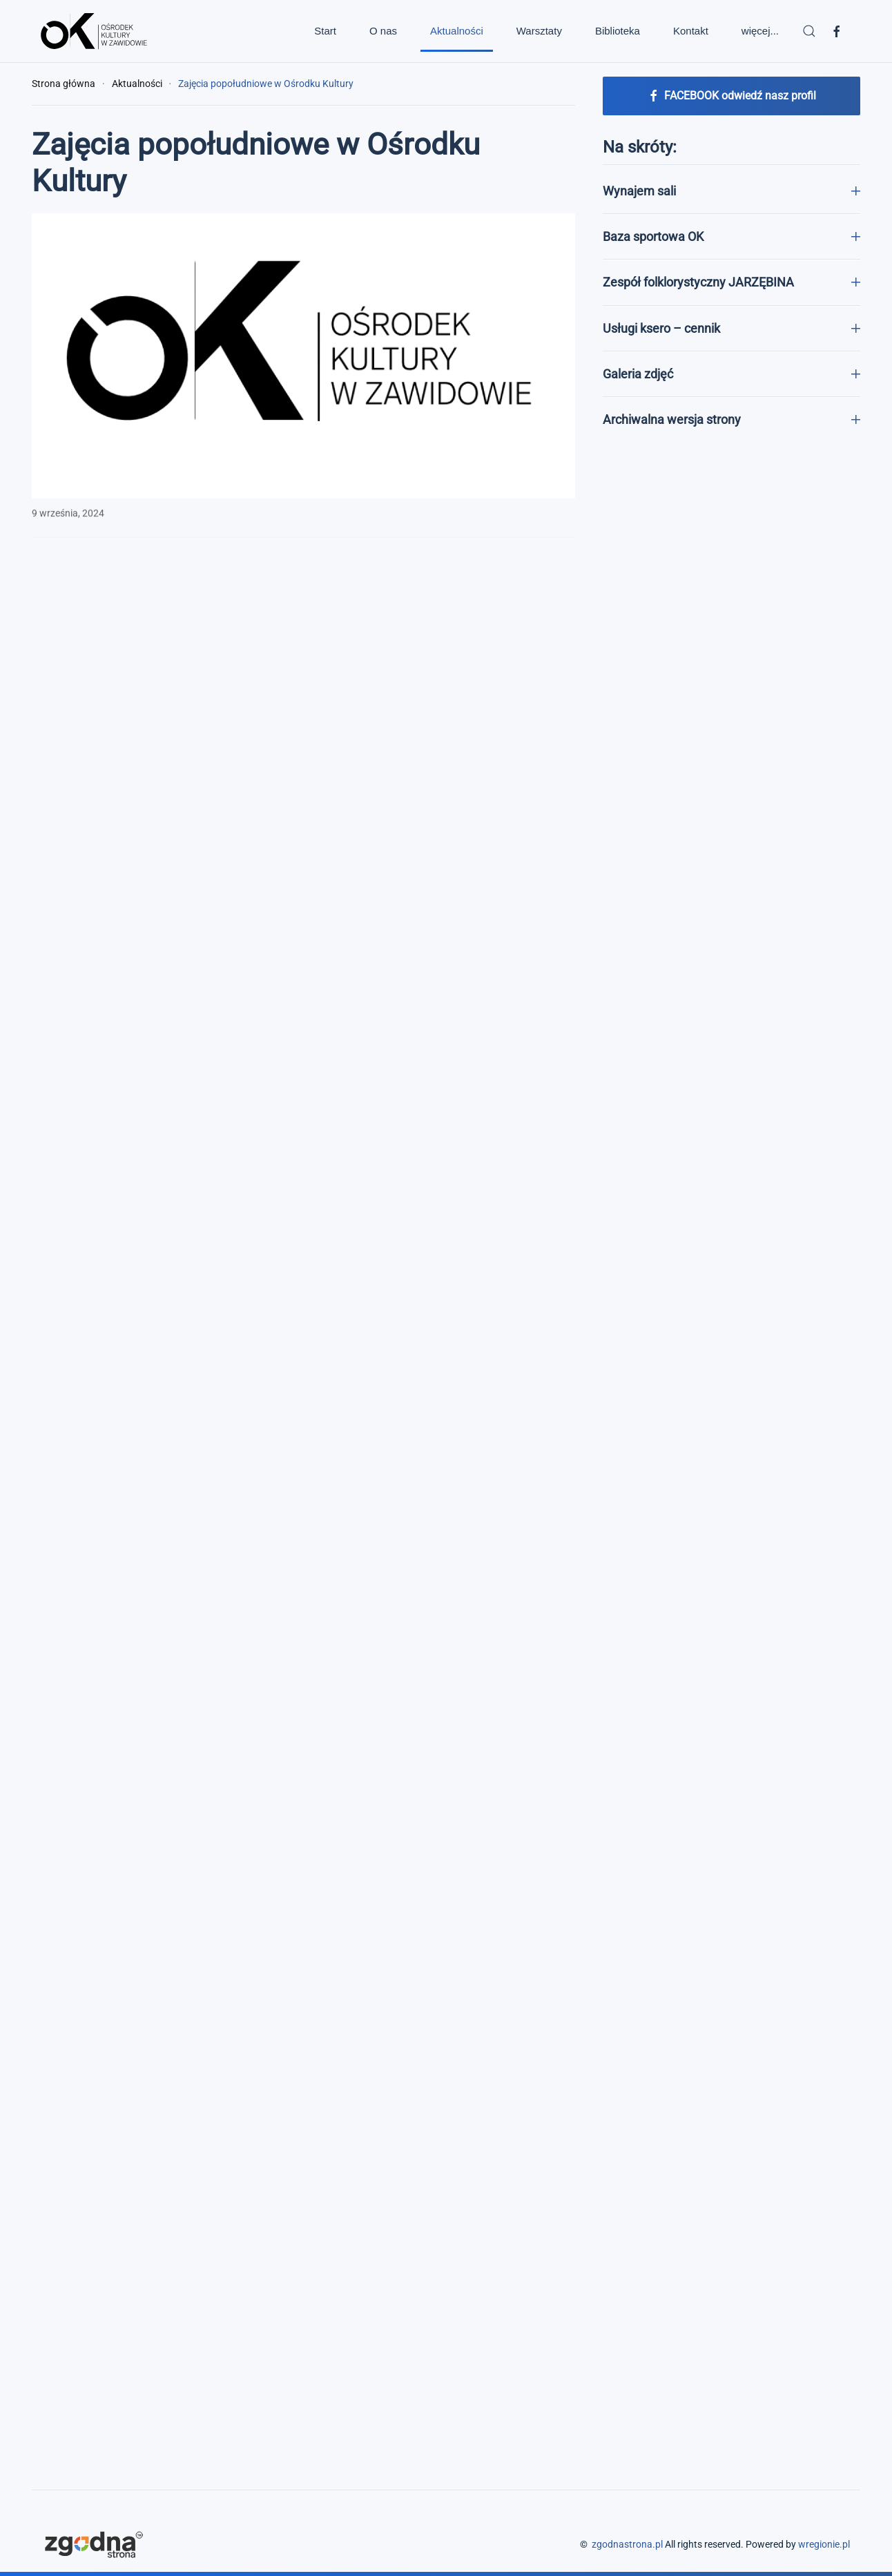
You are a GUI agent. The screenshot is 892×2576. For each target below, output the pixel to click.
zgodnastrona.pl (627, 2544)
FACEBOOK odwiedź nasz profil (731, 96)
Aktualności (456, 31)
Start (325, 31)
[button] (809, 31)
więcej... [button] (760, 31)
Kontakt (690, 31)
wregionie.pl (824, 2544)
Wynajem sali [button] (731, 191)
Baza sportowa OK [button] (731, 236)
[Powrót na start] (94, 31)
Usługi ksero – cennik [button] (731, 328)
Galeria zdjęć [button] (731, 374)
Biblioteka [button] (617, 31)
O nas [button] (383, 31)
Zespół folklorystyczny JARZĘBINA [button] (731, 282)
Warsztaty (539, 31)
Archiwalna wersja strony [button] (731, 419)
